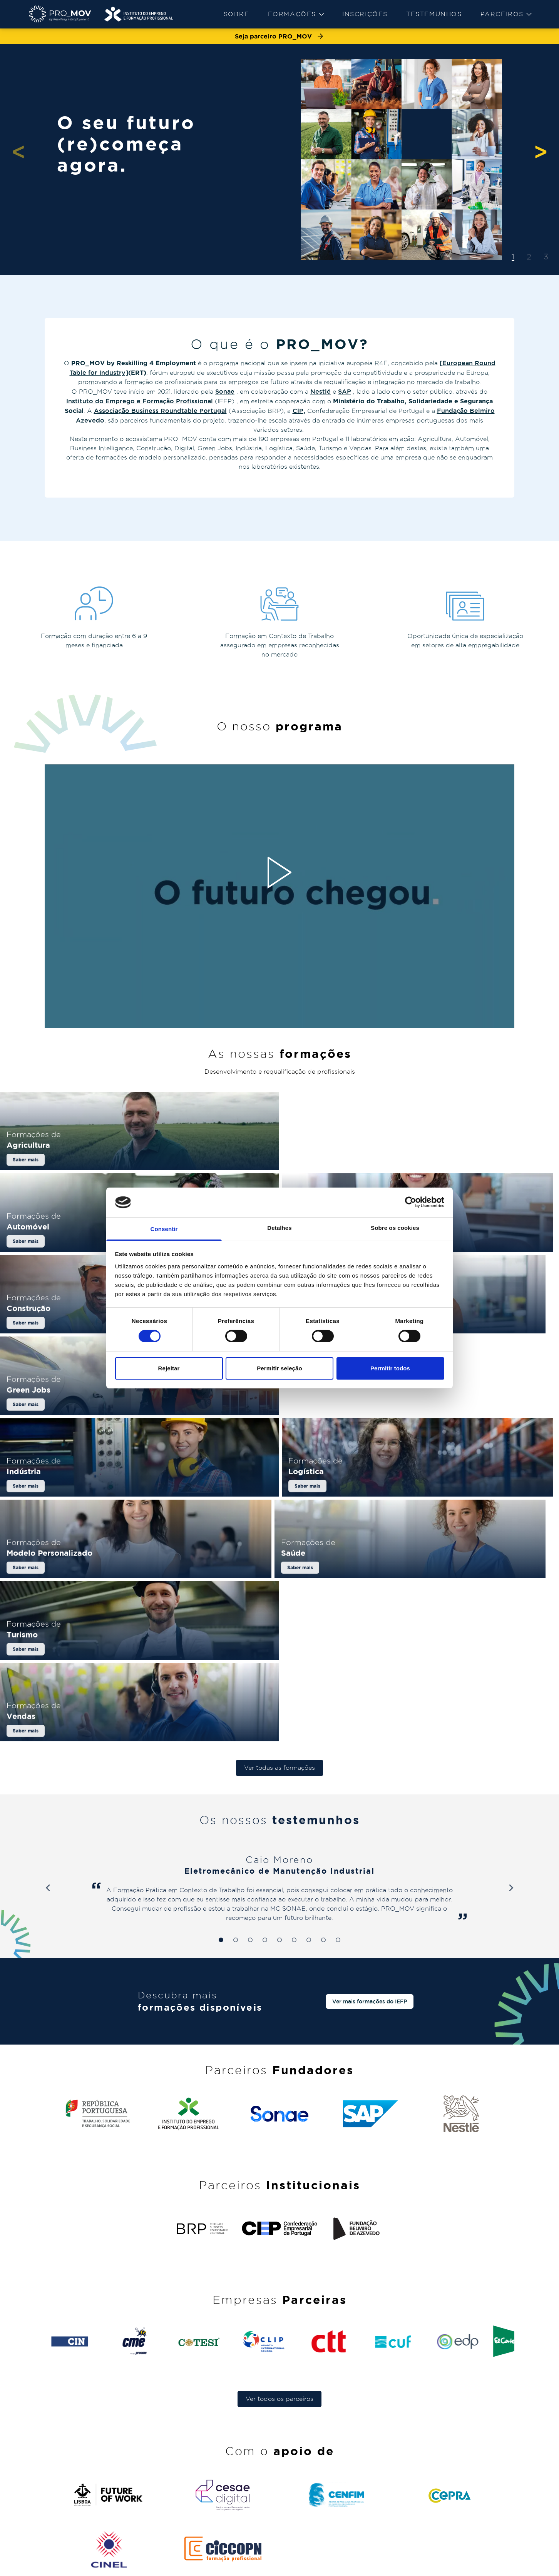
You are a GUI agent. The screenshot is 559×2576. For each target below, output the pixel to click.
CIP (298, 410)
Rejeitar (169, 1368)
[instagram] (512, 2566)
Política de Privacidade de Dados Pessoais (143, 2567)
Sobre (236, 14)
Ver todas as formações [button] (279, 1611)
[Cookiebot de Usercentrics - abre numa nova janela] (410, 1202)
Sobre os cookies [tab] (395, 1228)
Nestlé (320, 391)
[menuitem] (236, 14)
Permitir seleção (279, 1368)
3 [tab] (546, 256)
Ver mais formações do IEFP (369, 1845)
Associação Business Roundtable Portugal (160, 410)
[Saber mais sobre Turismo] (139, 1556)
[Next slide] (510, 1732)
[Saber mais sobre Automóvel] (420, 1158)
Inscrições (365, 14)
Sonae (224, 391)
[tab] (221, 1783)
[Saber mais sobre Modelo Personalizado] (279, 1456)
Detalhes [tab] (279, 1228)
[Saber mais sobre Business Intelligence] (92, 1258)
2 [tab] (529, 256)
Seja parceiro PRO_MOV (279, 36)
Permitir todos (390, 1368)
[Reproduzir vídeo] (279, 872)
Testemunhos (434, 14)
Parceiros (505, 14)
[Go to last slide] (48, 1732)
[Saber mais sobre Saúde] (467, 1456)
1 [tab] (513, 256)
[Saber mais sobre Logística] (92, 1456)
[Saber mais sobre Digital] (467, 1258)
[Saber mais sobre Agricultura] (139, 1158)
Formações (296, 14)
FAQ (357, 2448)
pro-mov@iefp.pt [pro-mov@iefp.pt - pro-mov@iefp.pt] (450, 2482)
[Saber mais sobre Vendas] (420, 1556)
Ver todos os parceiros (279, 2242)
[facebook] (527, 2566)
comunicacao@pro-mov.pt (464, 2539)
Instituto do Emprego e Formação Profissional (139, 401)
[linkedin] (497, 2566)
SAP (344, 391)
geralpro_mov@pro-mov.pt (466, 2506)
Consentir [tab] (164, 1229)
